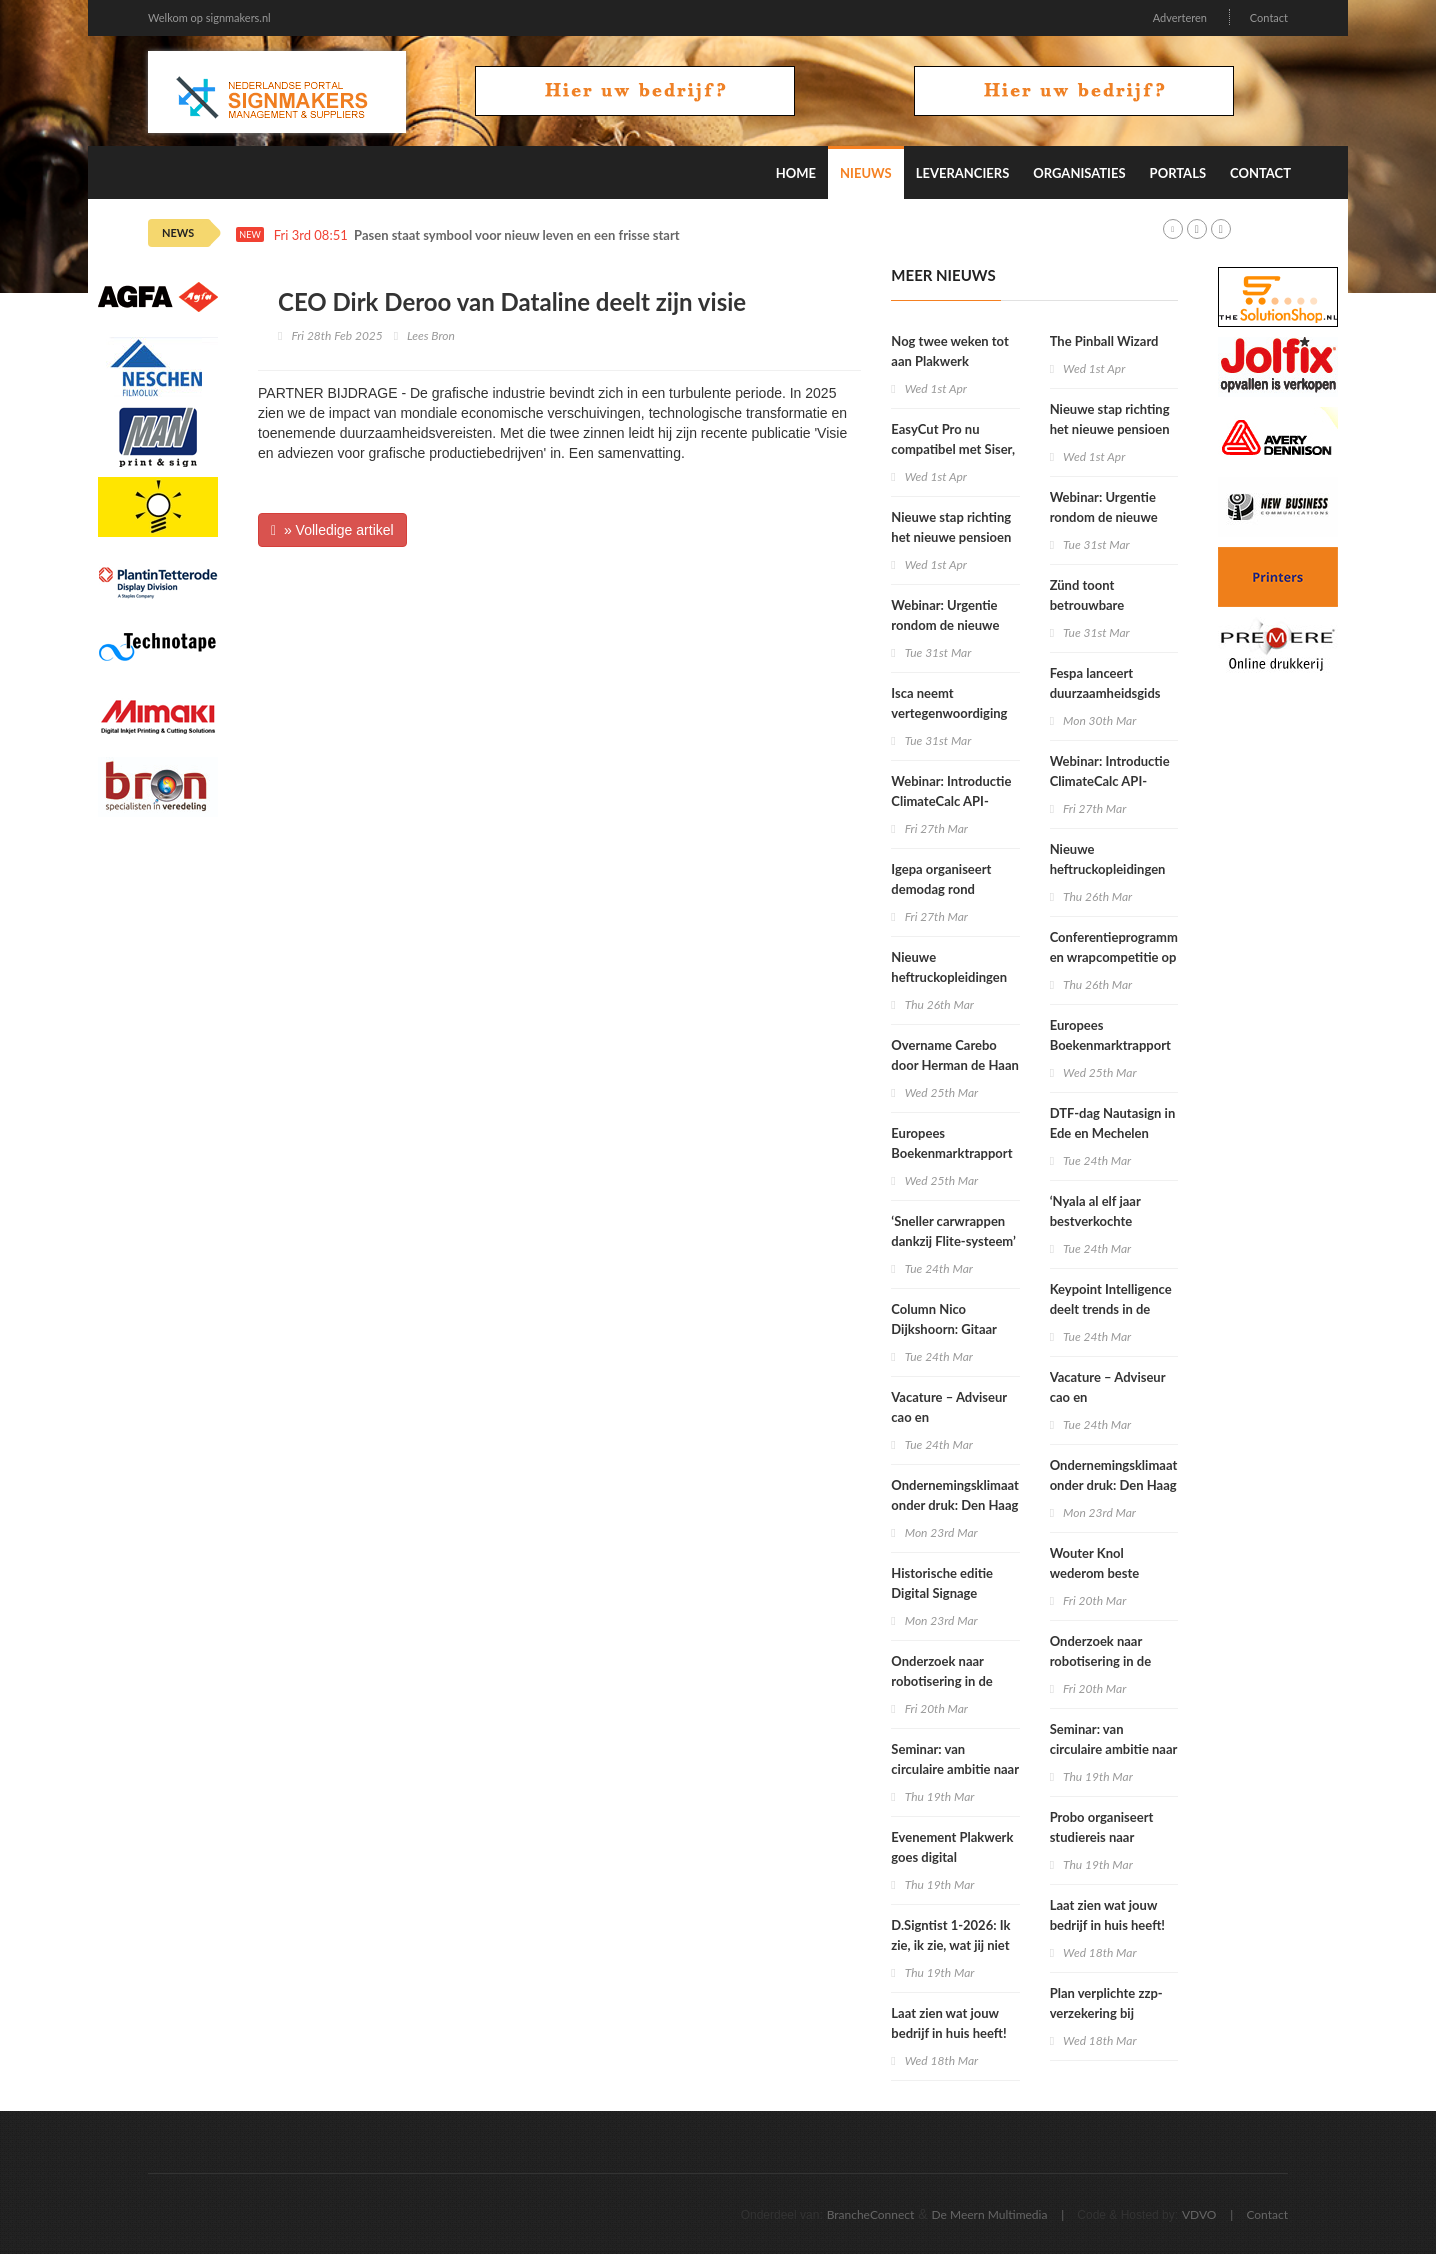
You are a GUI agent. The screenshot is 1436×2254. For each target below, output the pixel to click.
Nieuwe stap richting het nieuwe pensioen (951, 527)
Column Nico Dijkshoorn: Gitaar (944, 1319)
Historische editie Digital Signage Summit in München (949, 1593)
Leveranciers (963, 173)
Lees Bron (431, 335)
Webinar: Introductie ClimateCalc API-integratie (951, 801)
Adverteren (1180, 17)
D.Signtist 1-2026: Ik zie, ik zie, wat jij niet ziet (950, 1945)
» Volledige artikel (332, 530)
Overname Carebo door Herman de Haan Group (955, 1065)
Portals (1178, 173)
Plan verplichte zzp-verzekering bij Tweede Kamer (1106, 2013)
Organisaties (1079, 173)
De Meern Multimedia (990, 2214)
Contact (1269, 17)
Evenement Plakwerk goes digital (952, 1847)
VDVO (1199, 2214)
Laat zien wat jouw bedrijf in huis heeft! (948, 2023)
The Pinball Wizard (1104, 341)
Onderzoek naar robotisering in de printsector (942, 1681)
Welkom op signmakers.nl (209, 17)
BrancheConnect (871, 2214)
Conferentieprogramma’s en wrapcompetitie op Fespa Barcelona (1121, 957)
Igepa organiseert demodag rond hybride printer (941, 889)
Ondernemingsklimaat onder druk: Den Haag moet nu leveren (955, 1505)
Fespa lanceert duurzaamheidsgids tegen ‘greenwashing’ (1111, 693)
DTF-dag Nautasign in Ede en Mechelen (1113, 1123)
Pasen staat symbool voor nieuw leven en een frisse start (517, 235)
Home (796, 173)
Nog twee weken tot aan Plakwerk (949, 351)
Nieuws (866, 173)
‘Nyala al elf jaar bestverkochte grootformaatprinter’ (1109, 1221)
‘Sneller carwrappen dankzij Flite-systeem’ (953, 1231)
